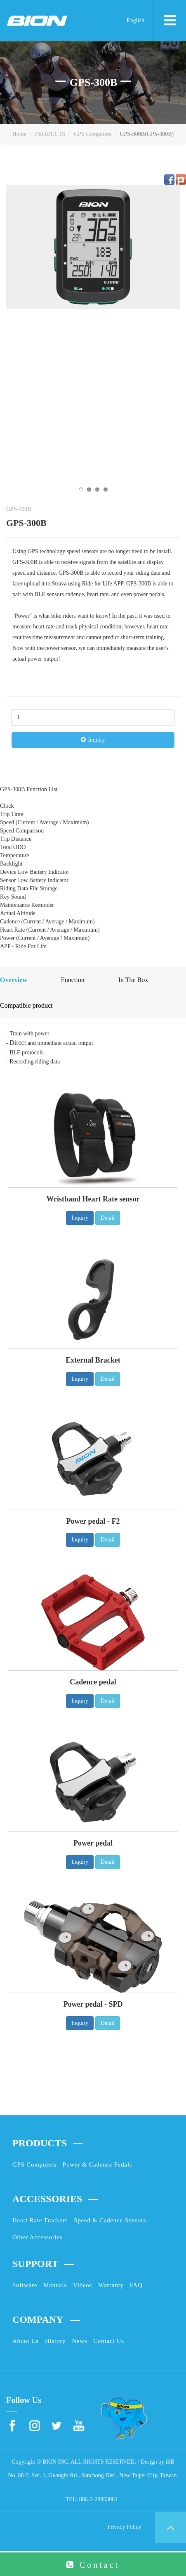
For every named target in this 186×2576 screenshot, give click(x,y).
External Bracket (93, 1360)
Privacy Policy (124, 2527)
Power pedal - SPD (92, 2004)
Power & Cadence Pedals (97, 2164)
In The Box (133, 979)
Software (24, 2285)
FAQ (136, 2285)
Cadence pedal (93, 1682)
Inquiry (96, 740)
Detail (108, 1218)
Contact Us (108, 2341)
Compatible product (26, 1005)
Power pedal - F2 (93, 1521)
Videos (82, 2285)
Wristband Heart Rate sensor (92, 1199)
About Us (25, 2341)
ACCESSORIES (47, 2199)
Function (73, 979)
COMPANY (38, 2319)
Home (19, 134)
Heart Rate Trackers (40, 2220)
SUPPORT (35, 2264)
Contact (100, 2564)
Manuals (55, 2285)
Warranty (110, 2285)
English (135, 20)
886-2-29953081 (98, 2499)
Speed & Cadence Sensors (110, 2220)
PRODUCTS (50, 134)
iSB (169, 2462)
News (79, 2341)
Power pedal (93, 1843)
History (55, 2341)
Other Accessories (37, 2237)
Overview (13, 979)
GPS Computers (92, 134)
